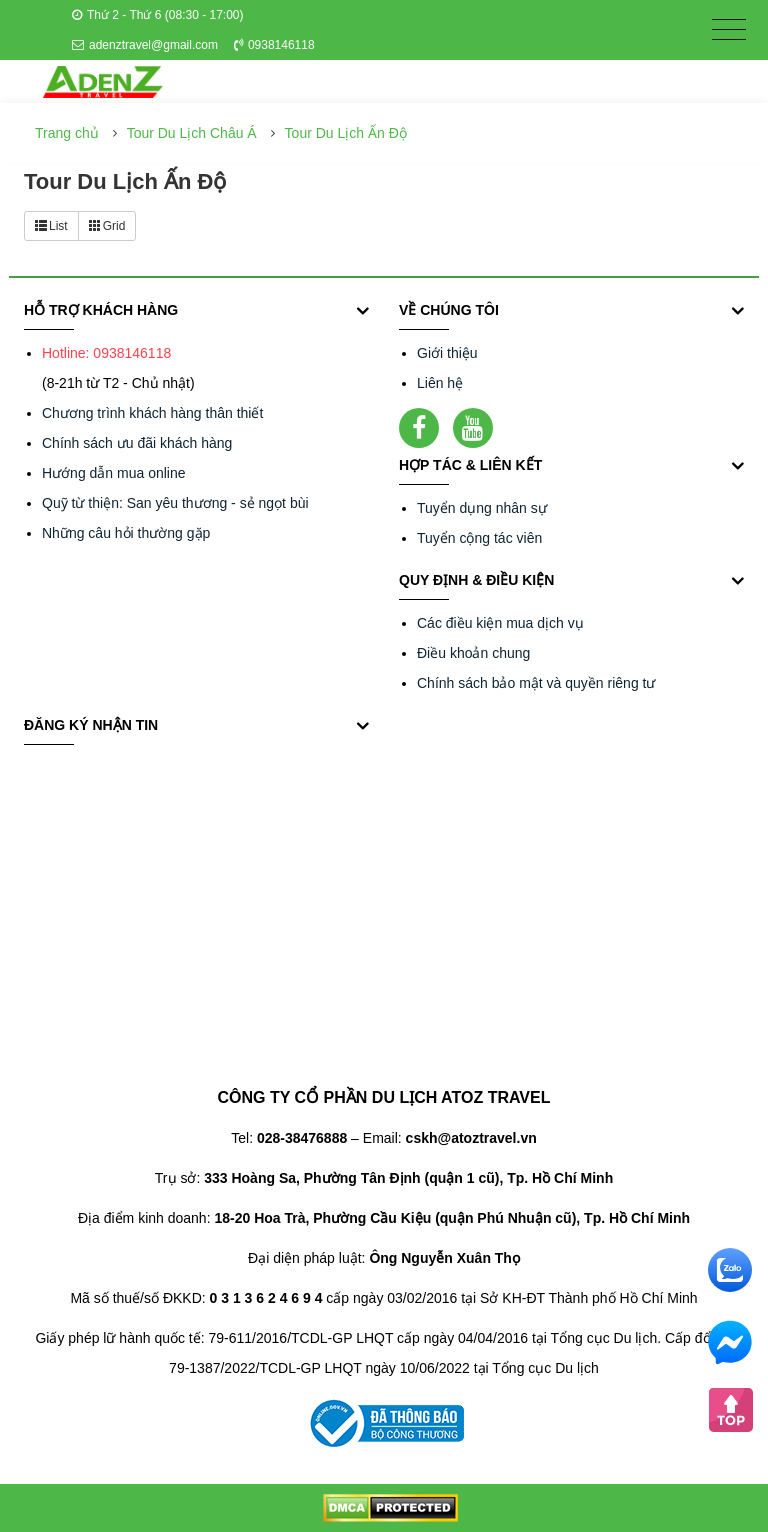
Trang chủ (67, 133)
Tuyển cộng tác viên (479, 538)
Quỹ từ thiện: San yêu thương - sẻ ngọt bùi (175, 503)
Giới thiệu (447, 353)
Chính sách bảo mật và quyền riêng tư (536, 683)
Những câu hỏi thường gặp (126, 533)
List (51, 226)
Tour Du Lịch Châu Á (192, 133)
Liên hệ (440, 383)
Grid (107, 226)
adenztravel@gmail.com (145, 45)
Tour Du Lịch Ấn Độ (346, 133)
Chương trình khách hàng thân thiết (152, 413)
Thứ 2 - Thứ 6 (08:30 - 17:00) (158, 15)
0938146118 (274, 45)
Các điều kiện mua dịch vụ (500, 623)
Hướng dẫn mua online (114, 473)
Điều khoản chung (473, 653)
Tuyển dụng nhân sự (482, 508)
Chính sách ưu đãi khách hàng (137, 443)
